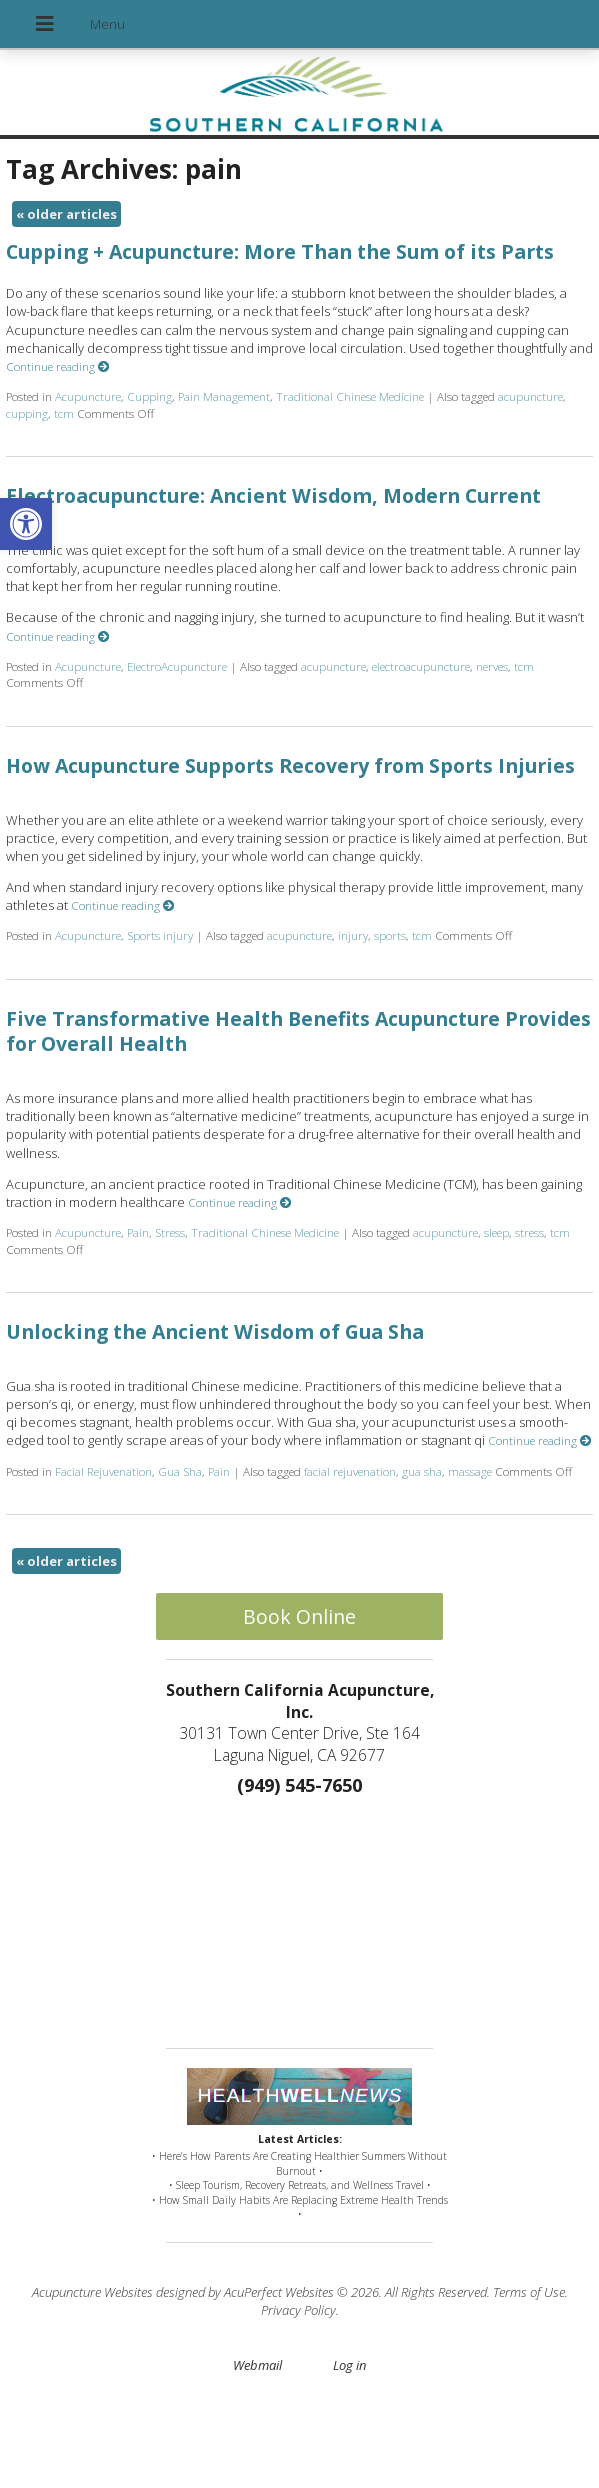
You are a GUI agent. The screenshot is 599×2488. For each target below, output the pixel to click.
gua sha (422, 1471)
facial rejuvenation (350, 1471)
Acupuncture (88, 396)
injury (353, 935)
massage (470, 1471)
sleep (496, 1232)
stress (529, 1232)
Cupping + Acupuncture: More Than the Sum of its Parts (280, 251)
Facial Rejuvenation (103, 1471)
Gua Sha (180, 1471)
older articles (66, 214)
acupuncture (530, 396)
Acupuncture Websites (92, 2292)
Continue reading (58, 366)
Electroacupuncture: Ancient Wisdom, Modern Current (273, 495)
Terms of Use (529, 2292)
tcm (64, 413)
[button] (26, 524)
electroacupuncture (421, 666)
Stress (170, 1232)
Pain (138, 1232)
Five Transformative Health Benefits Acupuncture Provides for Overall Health (298, 1031)
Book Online (299, 1616)
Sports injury (160, 935)
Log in (349, 2365)
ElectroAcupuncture (177, 666)
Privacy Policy (298, 2310)
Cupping (149, 396)
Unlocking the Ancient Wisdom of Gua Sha (215, 1331)
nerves (492, 666)
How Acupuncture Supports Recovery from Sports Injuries (290, 765)
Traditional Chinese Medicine (350, 396)
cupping (27, 413)
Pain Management (224, 396)
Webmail (257, 2365)
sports (390, 935)
